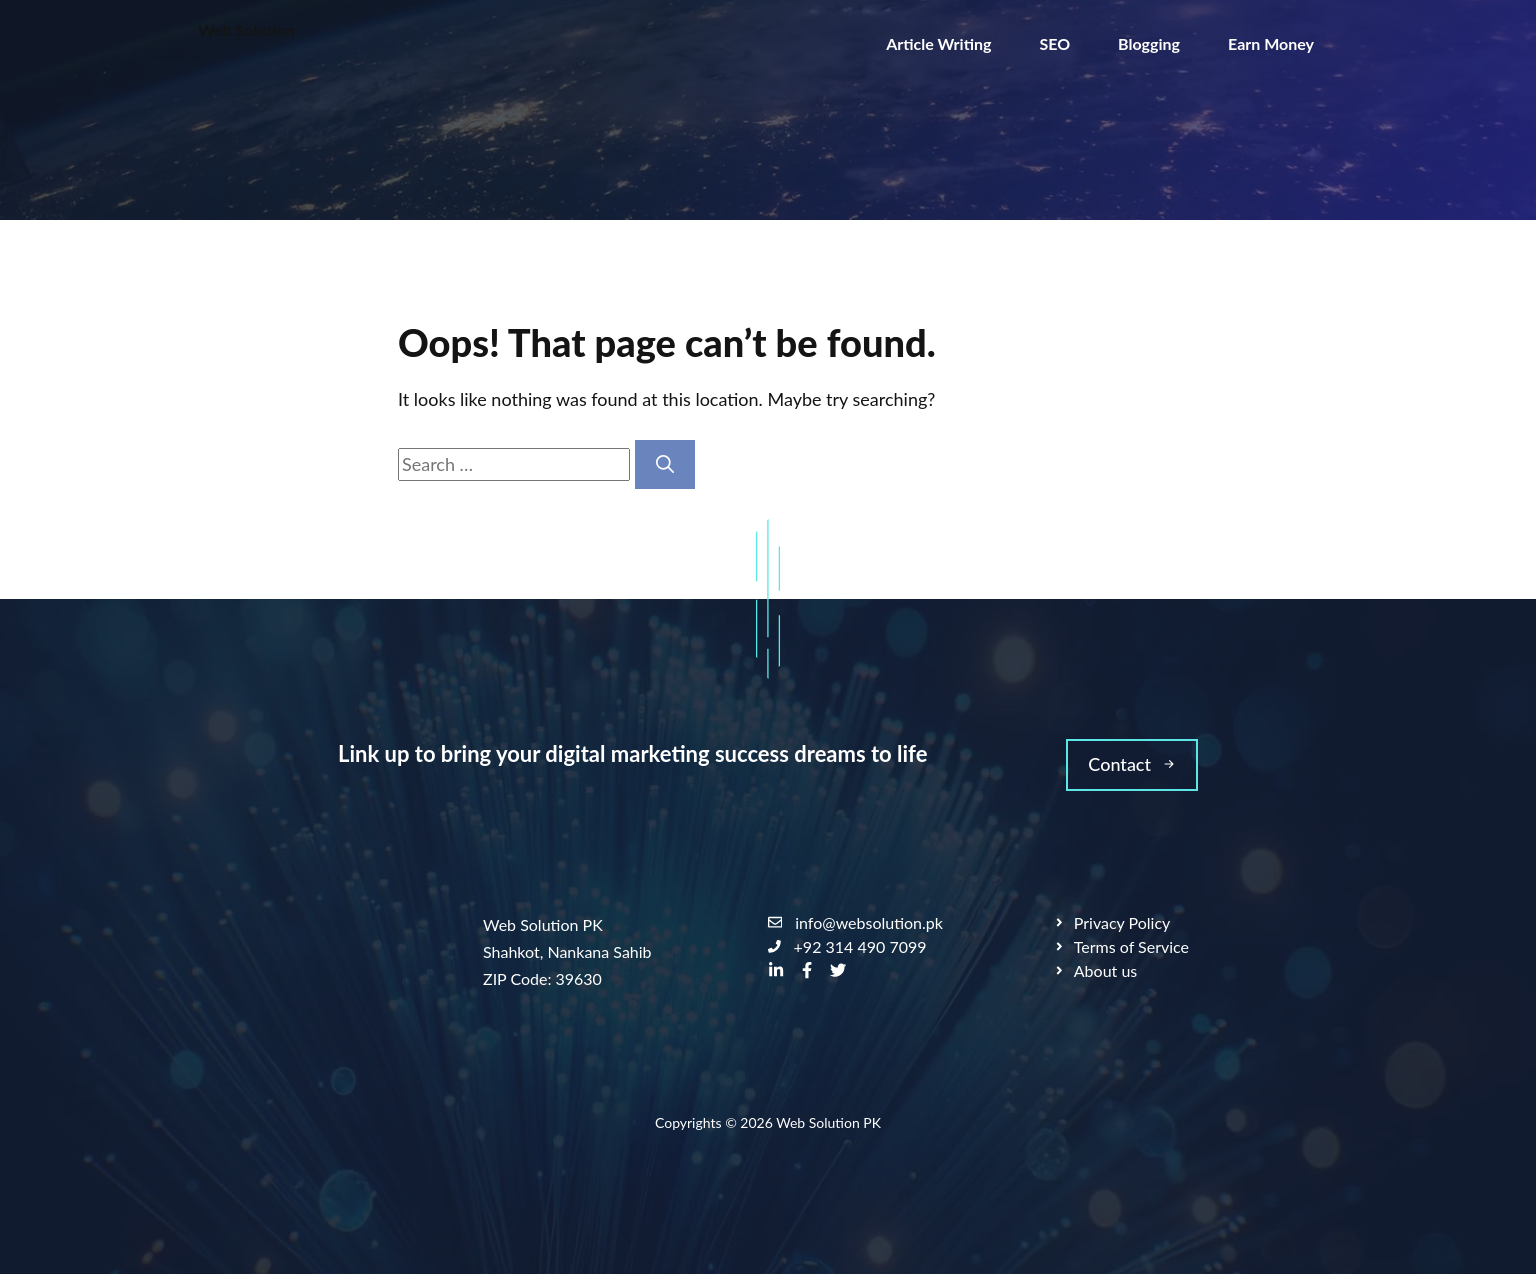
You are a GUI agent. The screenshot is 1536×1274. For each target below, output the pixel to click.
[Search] (665, 464)
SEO (1054, 43)
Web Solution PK (828, 1122)
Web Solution (246, 29)
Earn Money (1271, 43)
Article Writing (938, 43)
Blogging (1149, 43)
